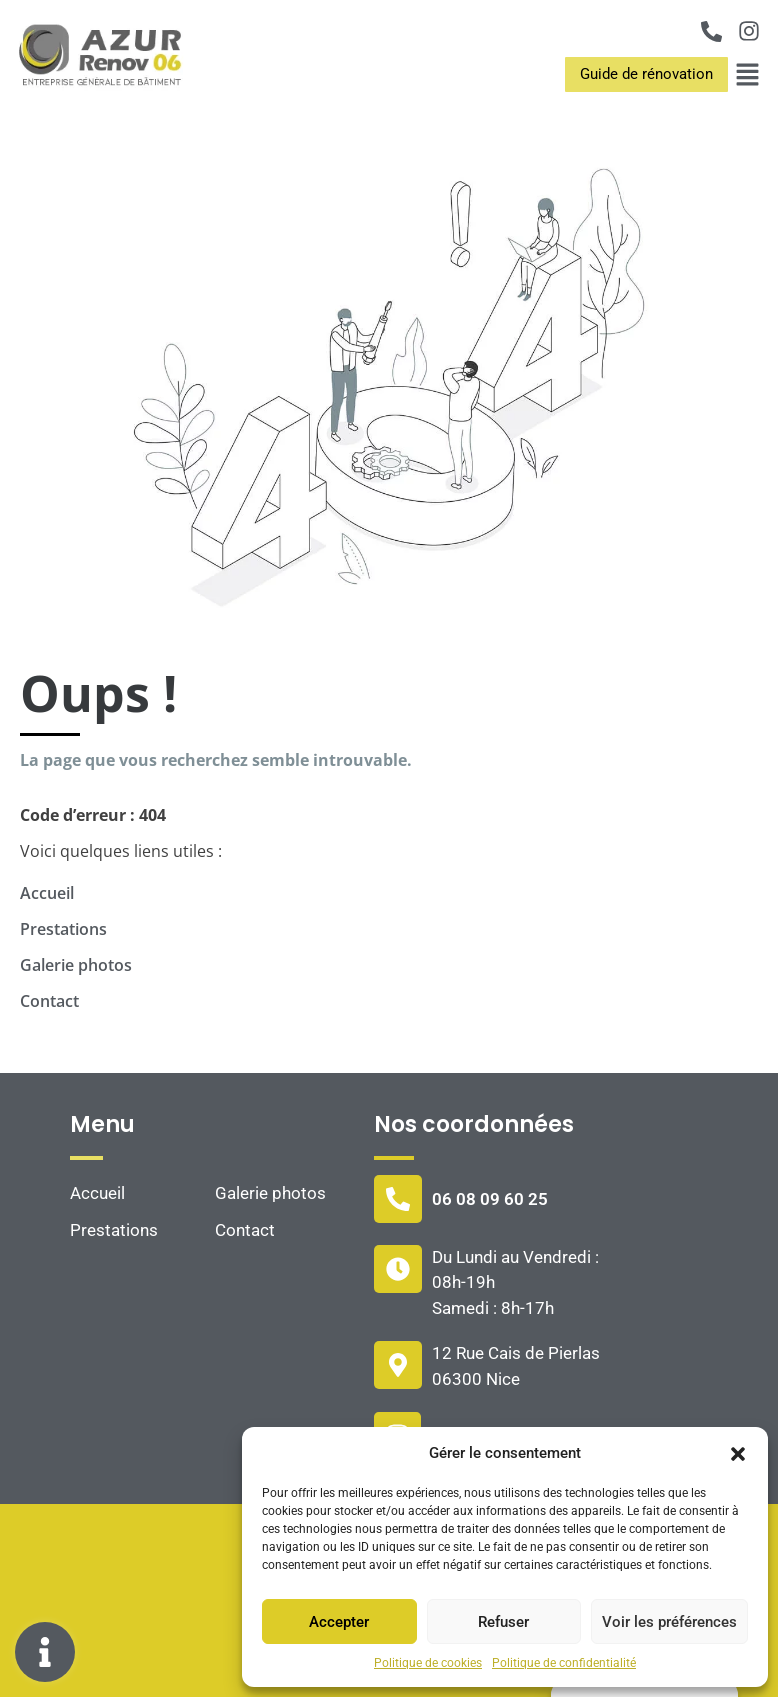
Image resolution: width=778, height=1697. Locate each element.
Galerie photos (76, 965)
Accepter (339, 1622)
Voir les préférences (669, 1622)
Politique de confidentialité (564, 1663)
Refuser (503, 1622)
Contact (49, 1001)
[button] (738, 1453)
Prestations (63, 929)
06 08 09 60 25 (490, 1199)
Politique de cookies (428, 1663)
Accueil (47, 893)
